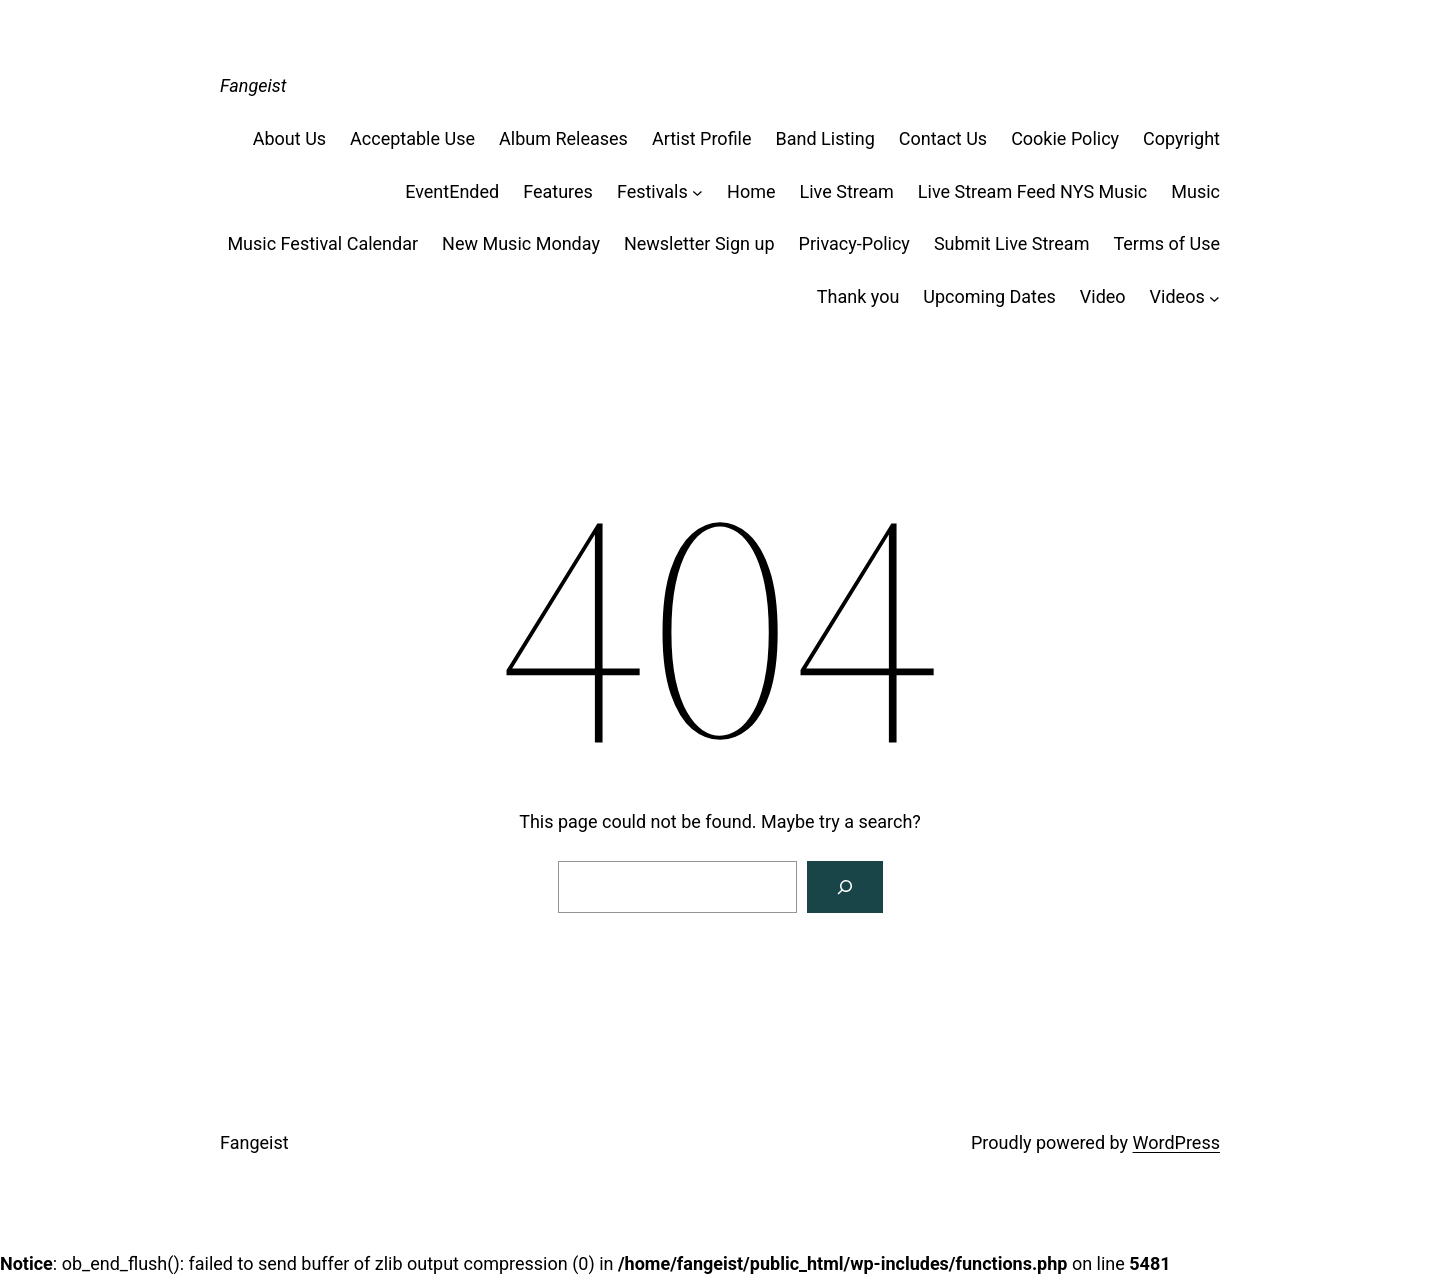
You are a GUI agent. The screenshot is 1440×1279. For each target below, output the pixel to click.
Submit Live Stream (1012, 243)
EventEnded (452, 191)
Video (1103, 296)
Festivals (652, 191)
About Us (289, 138)
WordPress (1176, 1142)
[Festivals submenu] (697, 192)
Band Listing (825, 138)
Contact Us (943, 138)
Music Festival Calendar (322, 243)
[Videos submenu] (1214, 297)
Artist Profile (702, 138)
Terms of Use (1166, 243)
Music (1195, 191)
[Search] (845, 887)
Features (558, 191)
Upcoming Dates (989, 296)
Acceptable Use (412, 138)
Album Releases (563, 138)
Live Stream (847, 191)
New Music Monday (521, 243)
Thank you (858, 296)
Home (751, 191)
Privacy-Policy (854, 243)
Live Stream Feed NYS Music (1032, 191)
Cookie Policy (1065, 138)
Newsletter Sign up (699, 243)
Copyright (1181, 138)
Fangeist (253, 85)
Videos (1177, 296)
